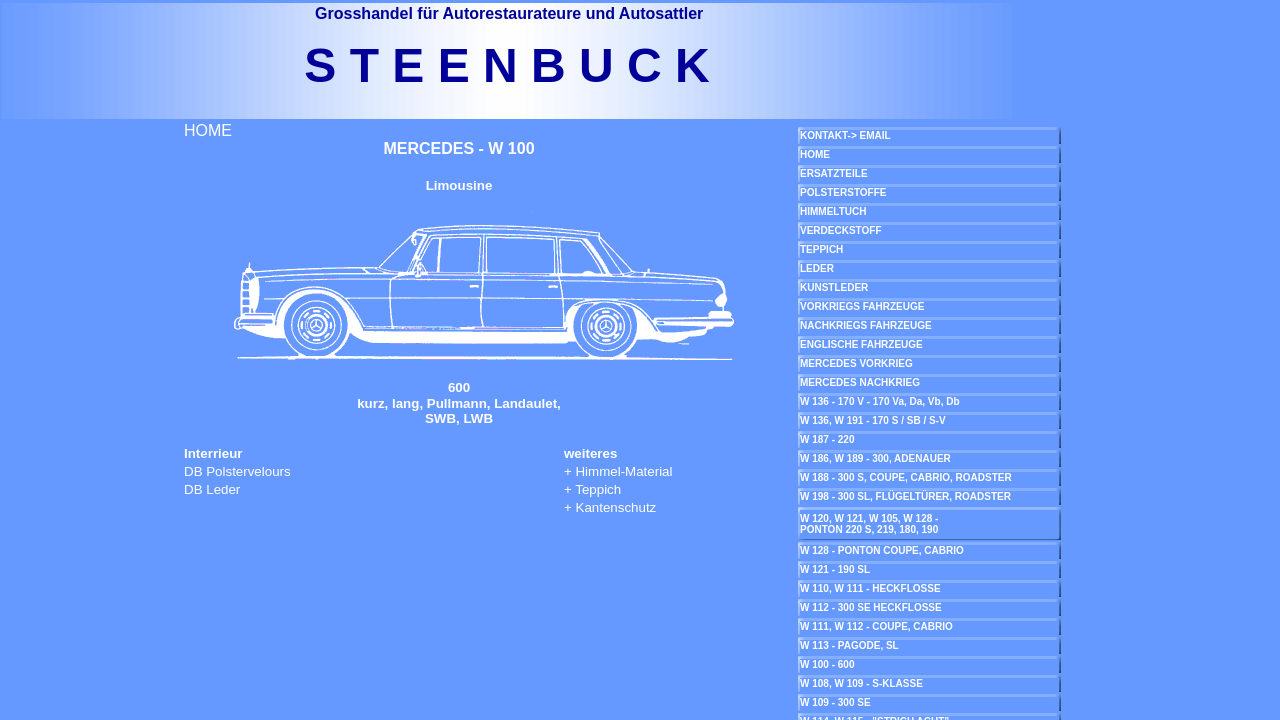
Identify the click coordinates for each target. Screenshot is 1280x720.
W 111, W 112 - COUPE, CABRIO (876, 626)
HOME (208, 130)
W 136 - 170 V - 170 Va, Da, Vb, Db (880, 401)
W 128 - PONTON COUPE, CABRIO (882, 550)
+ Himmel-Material (618, 471)
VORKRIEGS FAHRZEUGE (862, 306)
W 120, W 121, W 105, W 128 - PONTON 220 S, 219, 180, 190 (869, 524)
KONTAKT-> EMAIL (845, 135)
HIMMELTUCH (833, 211)
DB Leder (212, 489)
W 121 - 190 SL (835, 569)
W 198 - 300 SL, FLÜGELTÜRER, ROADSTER (905, 496)
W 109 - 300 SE (835, 702)
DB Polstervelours (237, 471)
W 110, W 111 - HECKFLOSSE (870, 588)
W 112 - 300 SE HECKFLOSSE (871, 607)
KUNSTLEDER (834, 287)
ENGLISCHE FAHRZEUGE (861, 344)
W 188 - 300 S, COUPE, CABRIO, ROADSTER (906, 477)
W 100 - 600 (827, 664)
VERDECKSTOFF (841, 230)
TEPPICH (821, 249)
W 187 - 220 (827, 439)
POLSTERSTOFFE (843, 192)
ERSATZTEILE (834, 173)
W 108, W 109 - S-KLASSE (861, 683)
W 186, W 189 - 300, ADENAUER (875, 458)
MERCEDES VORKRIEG (856, 363)
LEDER (817, 268)
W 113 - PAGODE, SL (849, 645)
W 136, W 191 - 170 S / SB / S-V (873, 420)
